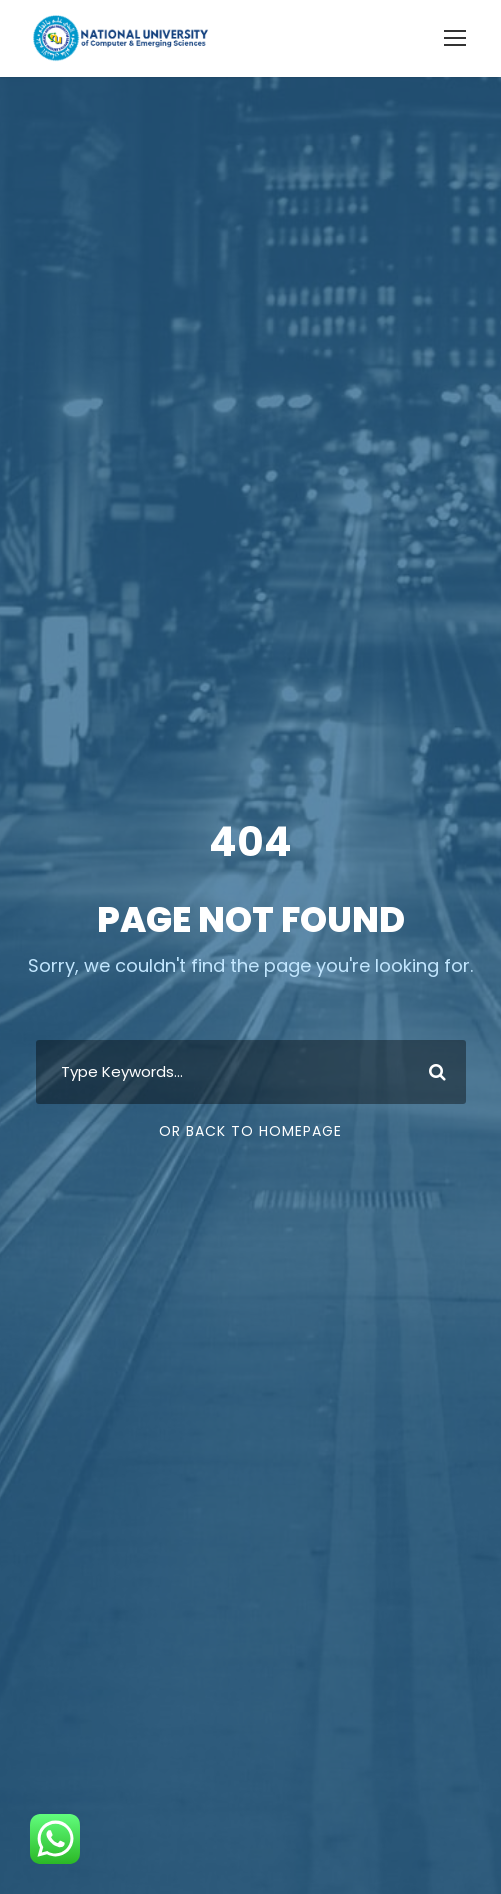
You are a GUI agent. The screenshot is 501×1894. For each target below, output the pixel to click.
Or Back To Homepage (250, 1131)
